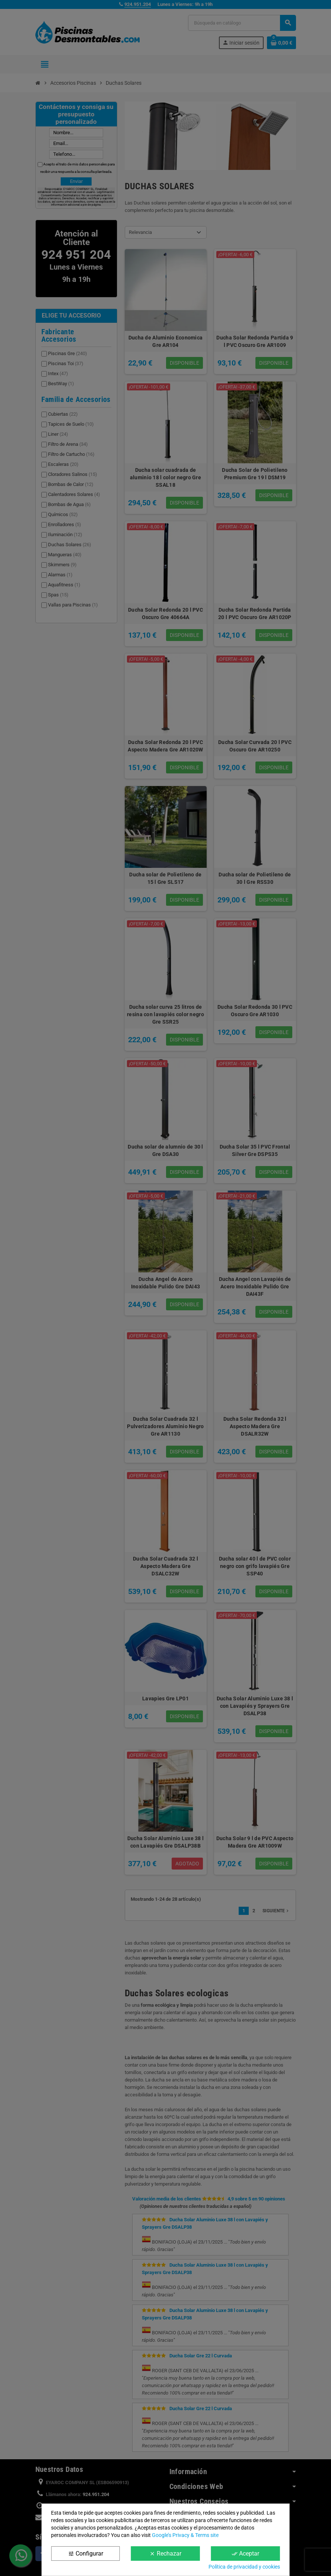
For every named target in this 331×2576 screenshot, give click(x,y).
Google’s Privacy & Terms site (185, 2535)
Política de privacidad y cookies (244, 2567)
